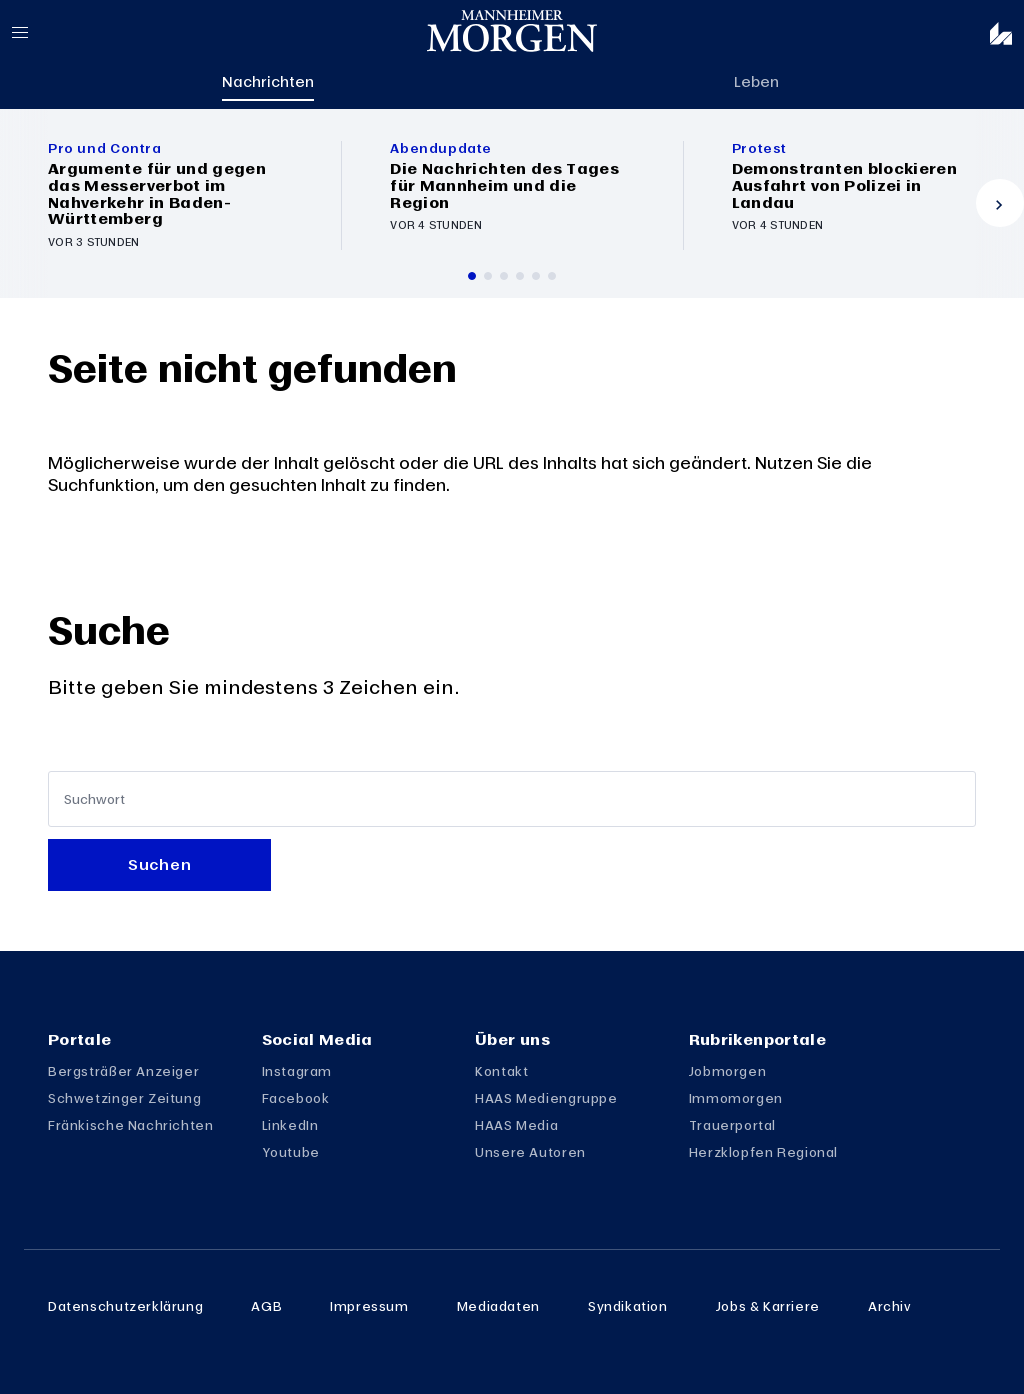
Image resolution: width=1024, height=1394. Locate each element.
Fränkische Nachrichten (131, 1125)
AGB (266, 1306)
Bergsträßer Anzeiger (123, 1071)
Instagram (297, 1071)
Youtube (291, 1152)
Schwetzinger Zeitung (124, 1098)
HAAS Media (516, 1125)
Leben (756, 81)
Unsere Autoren (530, 1152)
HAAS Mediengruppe (546, 1098)
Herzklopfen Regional (763, 1152)
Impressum (369, 1306)
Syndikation (628, 1306)
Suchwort (94, 799)
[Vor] (1000, 203)
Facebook (296, 1098)
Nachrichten (268, 81)
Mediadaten (498, 1306)
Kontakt (501, 1071)
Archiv (890, 1306)
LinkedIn (290, 1125)
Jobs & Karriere (768, 1306)
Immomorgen (736, 1098)
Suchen (159, 864)
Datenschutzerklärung (125, 1306)
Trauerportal (732, 1125)
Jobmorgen (728, 1071)
